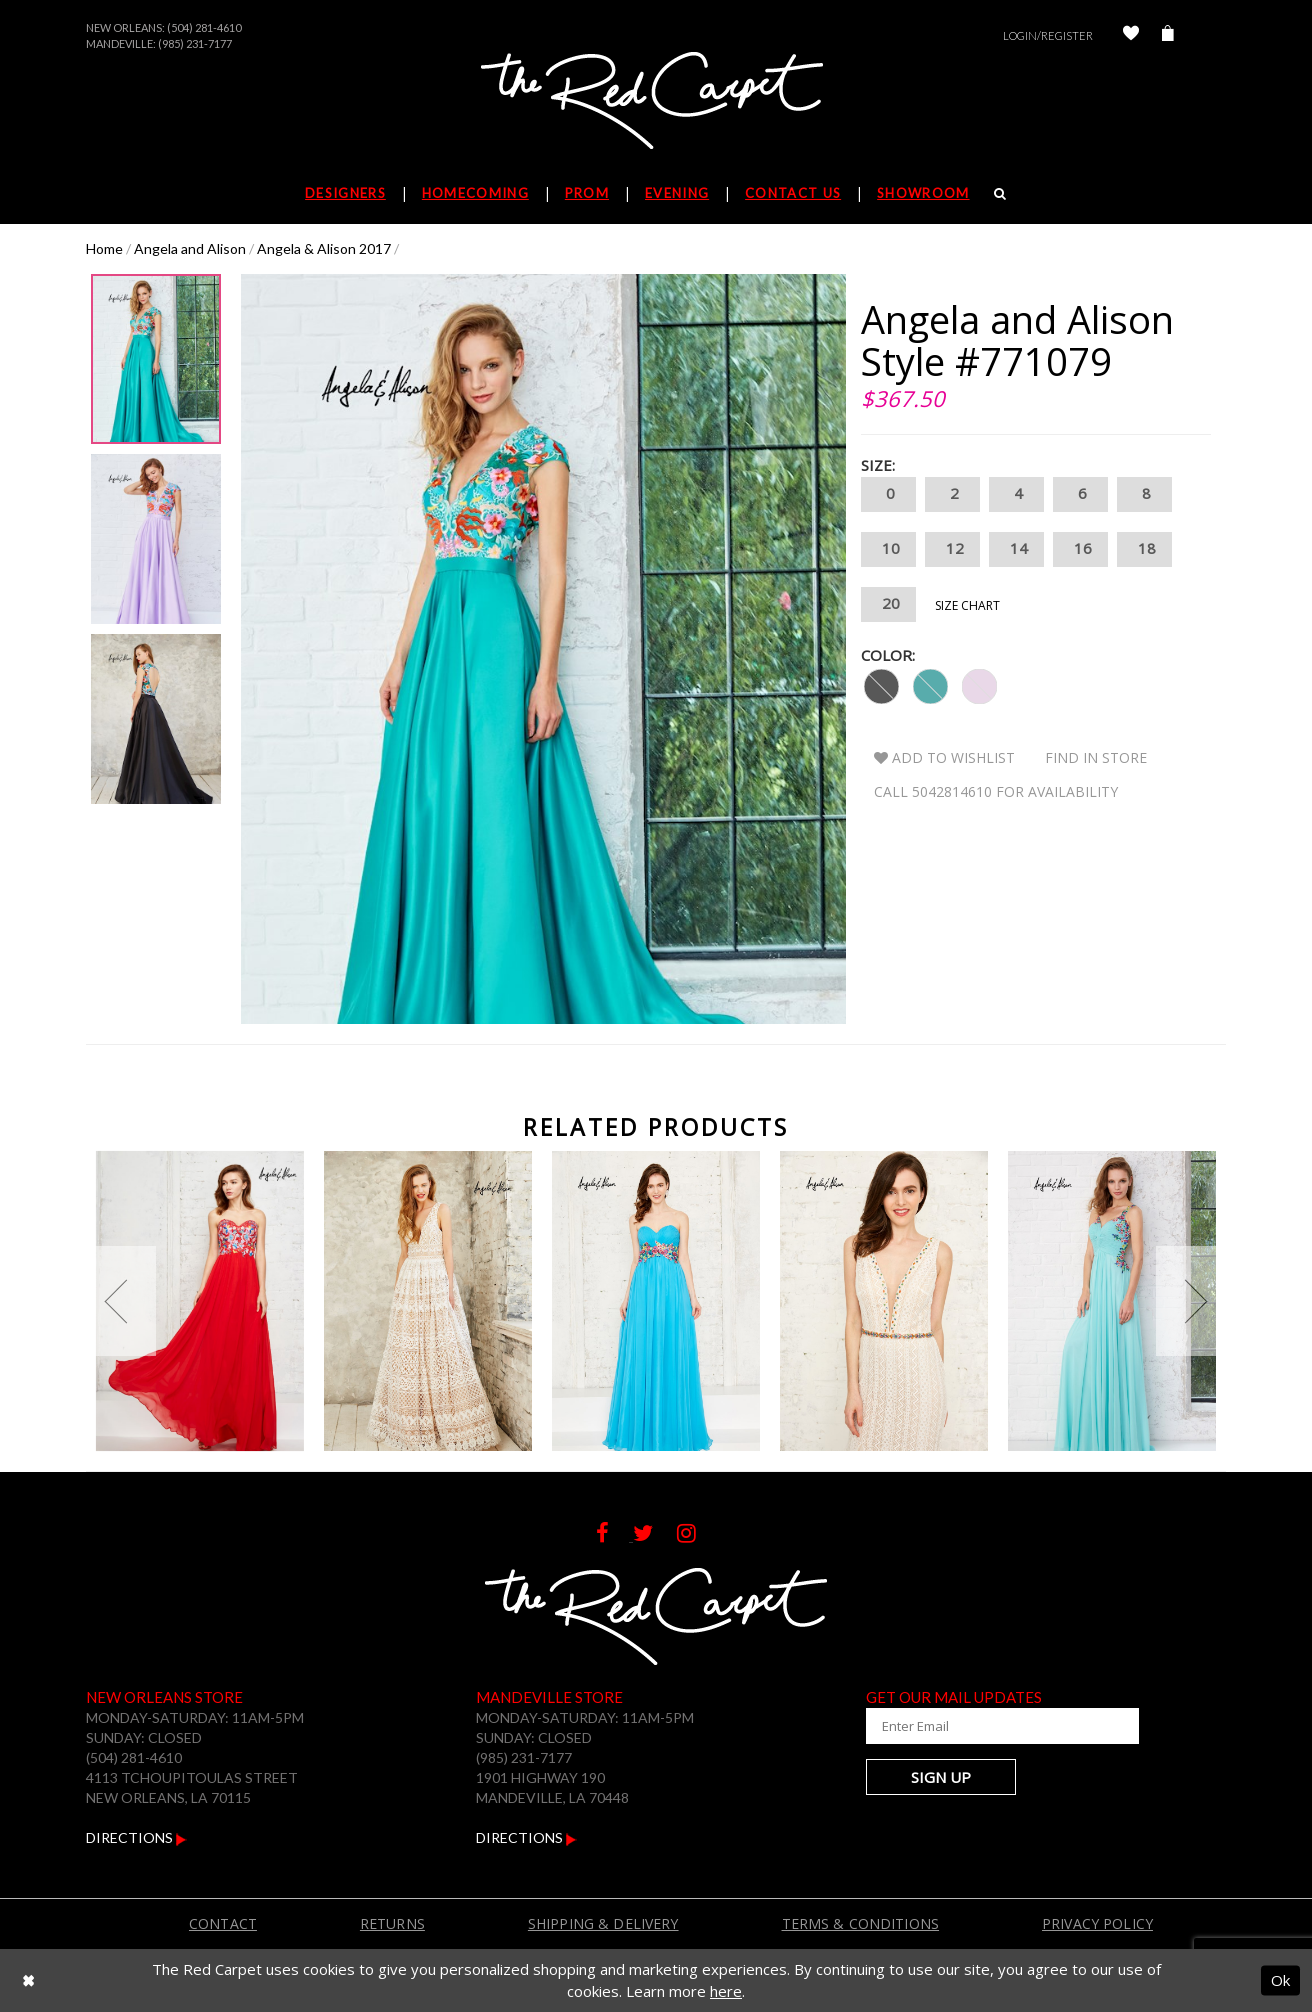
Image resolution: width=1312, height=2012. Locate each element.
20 (888, 604)
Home (104, 248)
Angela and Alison (190, 248)
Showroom (923, 193)
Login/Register (1048, 35)
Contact (223, 1923)
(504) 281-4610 (204, 27)
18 (1144, 549)
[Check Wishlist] (1131, 35)
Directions (136, 1837)
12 (952, 549)
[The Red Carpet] (656, 102)
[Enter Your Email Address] (986, 1726)
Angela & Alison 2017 (324, 248)
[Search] (1000, 193)
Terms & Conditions (861, 1923)
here (726, 1991)
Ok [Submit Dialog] (1280, 1980)
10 (888, 549)
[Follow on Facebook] (614, 1535)
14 (1016, 549)
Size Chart (967, 605)
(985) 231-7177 (195, 43)
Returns (392, 1923)
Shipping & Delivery (603, 1923)
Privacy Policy (1097, 1923)
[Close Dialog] (28, 1980)
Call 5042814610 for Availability (996, 791)
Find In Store (1096, 757)
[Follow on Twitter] (655, 1535)
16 (1080, 549)
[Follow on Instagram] (696, 1535)
